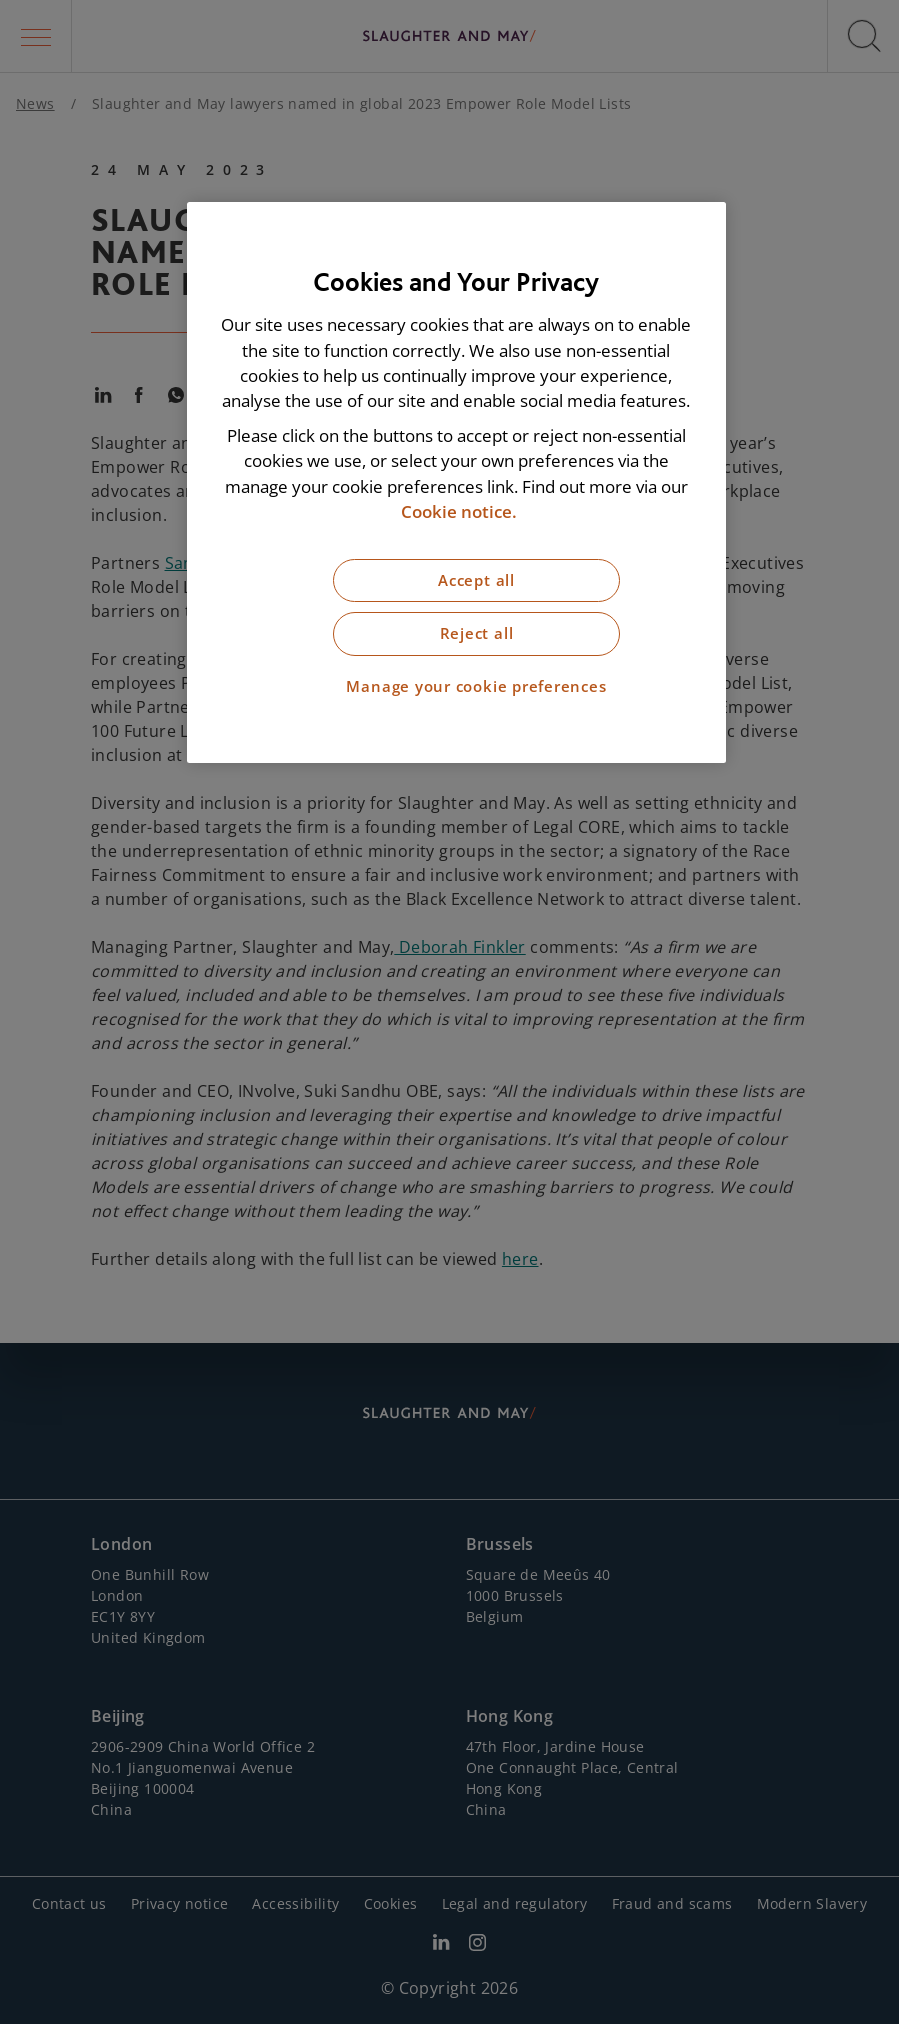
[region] (456, 482)
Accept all (476, 580)
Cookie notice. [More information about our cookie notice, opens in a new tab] (459, 511)
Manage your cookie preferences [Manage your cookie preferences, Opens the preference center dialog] (476, 686)
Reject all (477, 633)
